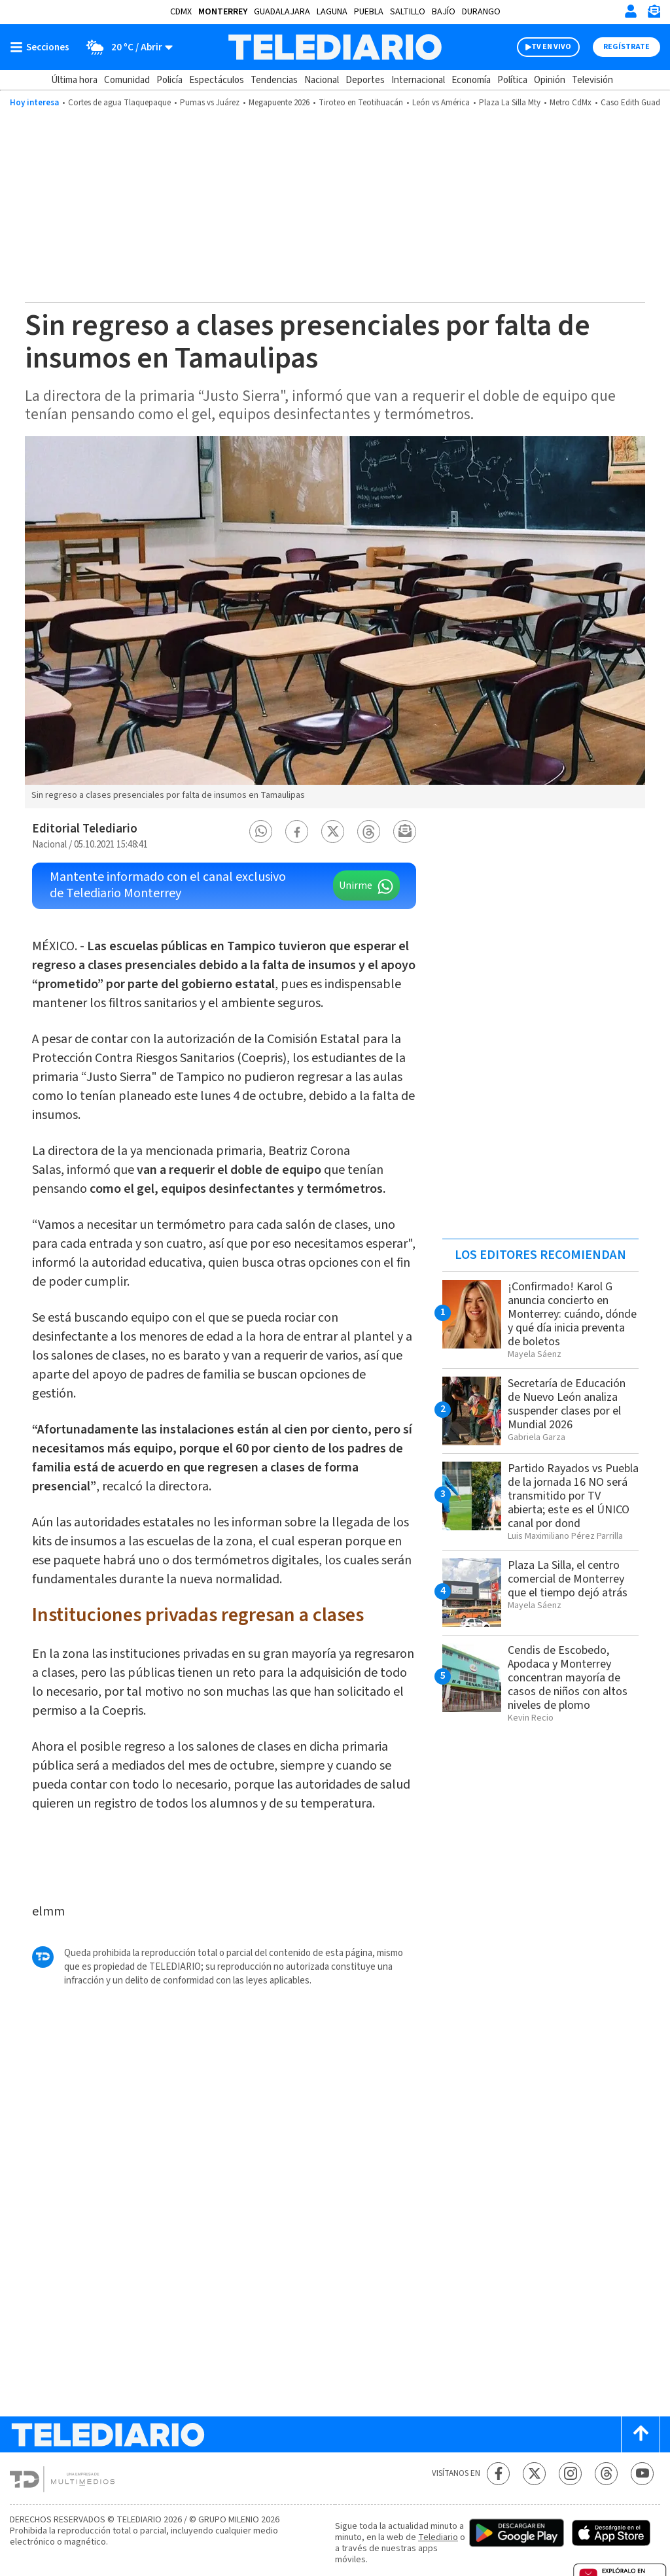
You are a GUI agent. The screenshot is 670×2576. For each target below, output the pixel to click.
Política (512, 80)
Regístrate (626, 46)
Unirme (355, 885)
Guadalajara (282, 11)
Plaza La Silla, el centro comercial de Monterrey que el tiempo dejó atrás (567, 1579)
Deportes (365, 80)
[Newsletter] (653, 14)
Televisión (592, 80)
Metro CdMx (570, 103)
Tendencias (274, 80)
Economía (471, 80)
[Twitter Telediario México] (534, 2473)
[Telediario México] (334, 47)
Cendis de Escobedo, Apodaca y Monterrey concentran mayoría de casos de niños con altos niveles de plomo (567, 1677)
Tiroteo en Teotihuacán (361, 103)
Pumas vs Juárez (209, 103)
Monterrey (222, 11)
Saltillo (407, 11)
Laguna (332, 11)
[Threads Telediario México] (606, 2473)
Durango (481, 11)
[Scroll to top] (640, 2434)
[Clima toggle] (125, 47)
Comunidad (127, 80)
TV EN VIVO (551, 46)
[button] (261, 831)
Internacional (418, 80)
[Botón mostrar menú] (42, 47)
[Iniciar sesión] (630, 11)
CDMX (181, 11)
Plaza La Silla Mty (509, 103)
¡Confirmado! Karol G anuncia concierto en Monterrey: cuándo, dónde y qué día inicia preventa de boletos (572, 1314)
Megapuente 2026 (279, 103)
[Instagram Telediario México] (570, 2473)
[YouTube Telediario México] (642, 2473)
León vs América (441, 103)
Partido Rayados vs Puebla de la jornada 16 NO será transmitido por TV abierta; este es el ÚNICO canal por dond (573, 1496)
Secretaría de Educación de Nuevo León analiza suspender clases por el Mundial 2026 (567, 1404)
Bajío (443, 11)
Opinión (549, 80)
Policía (169, 80)
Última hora (74, 80)
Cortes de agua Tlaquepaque (119, 103)
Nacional (321, 80)
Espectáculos (216, 80)
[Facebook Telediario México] (498, 2473)
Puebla (368, 11)
